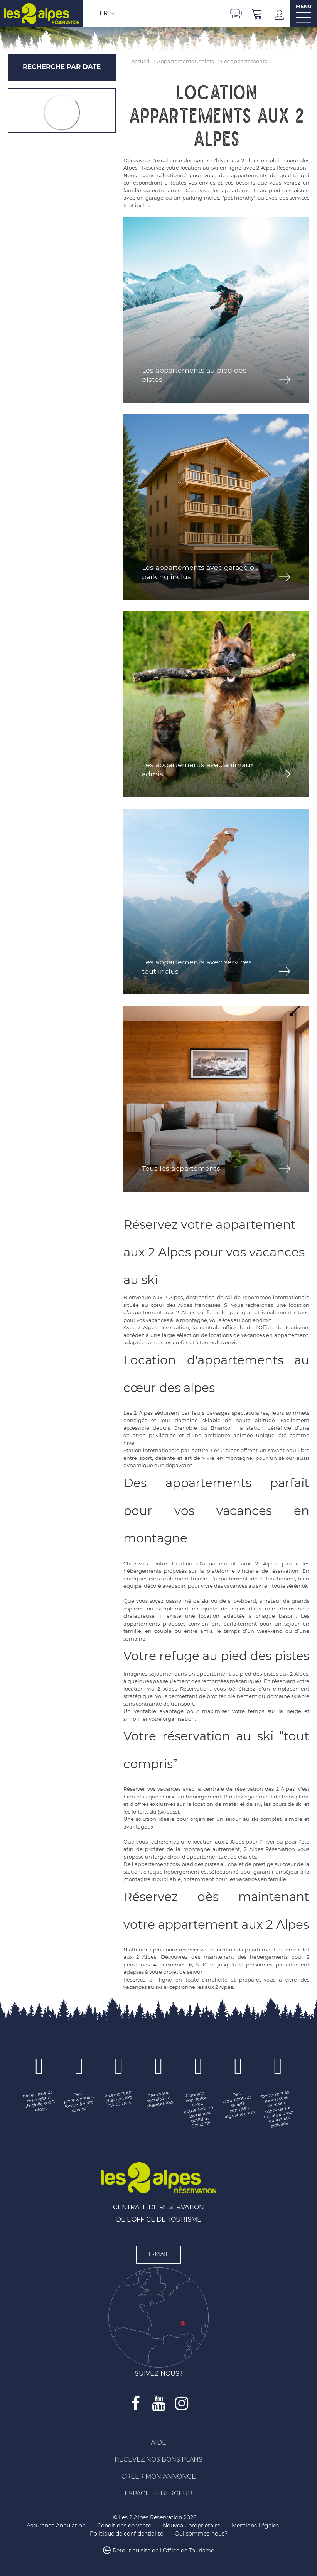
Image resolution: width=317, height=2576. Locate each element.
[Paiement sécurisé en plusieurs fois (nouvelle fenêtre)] (159, 2099)
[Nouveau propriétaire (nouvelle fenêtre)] (191, 2526)
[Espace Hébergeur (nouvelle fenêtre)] (158, 2493)
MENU (304, 6)
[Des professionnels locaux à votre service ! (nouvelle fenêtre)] (79, 2102)
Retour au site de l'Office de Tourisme (163, 2550)
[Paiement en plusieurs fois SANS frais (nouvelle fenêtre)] (119, 2099)
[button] (257, 13)
